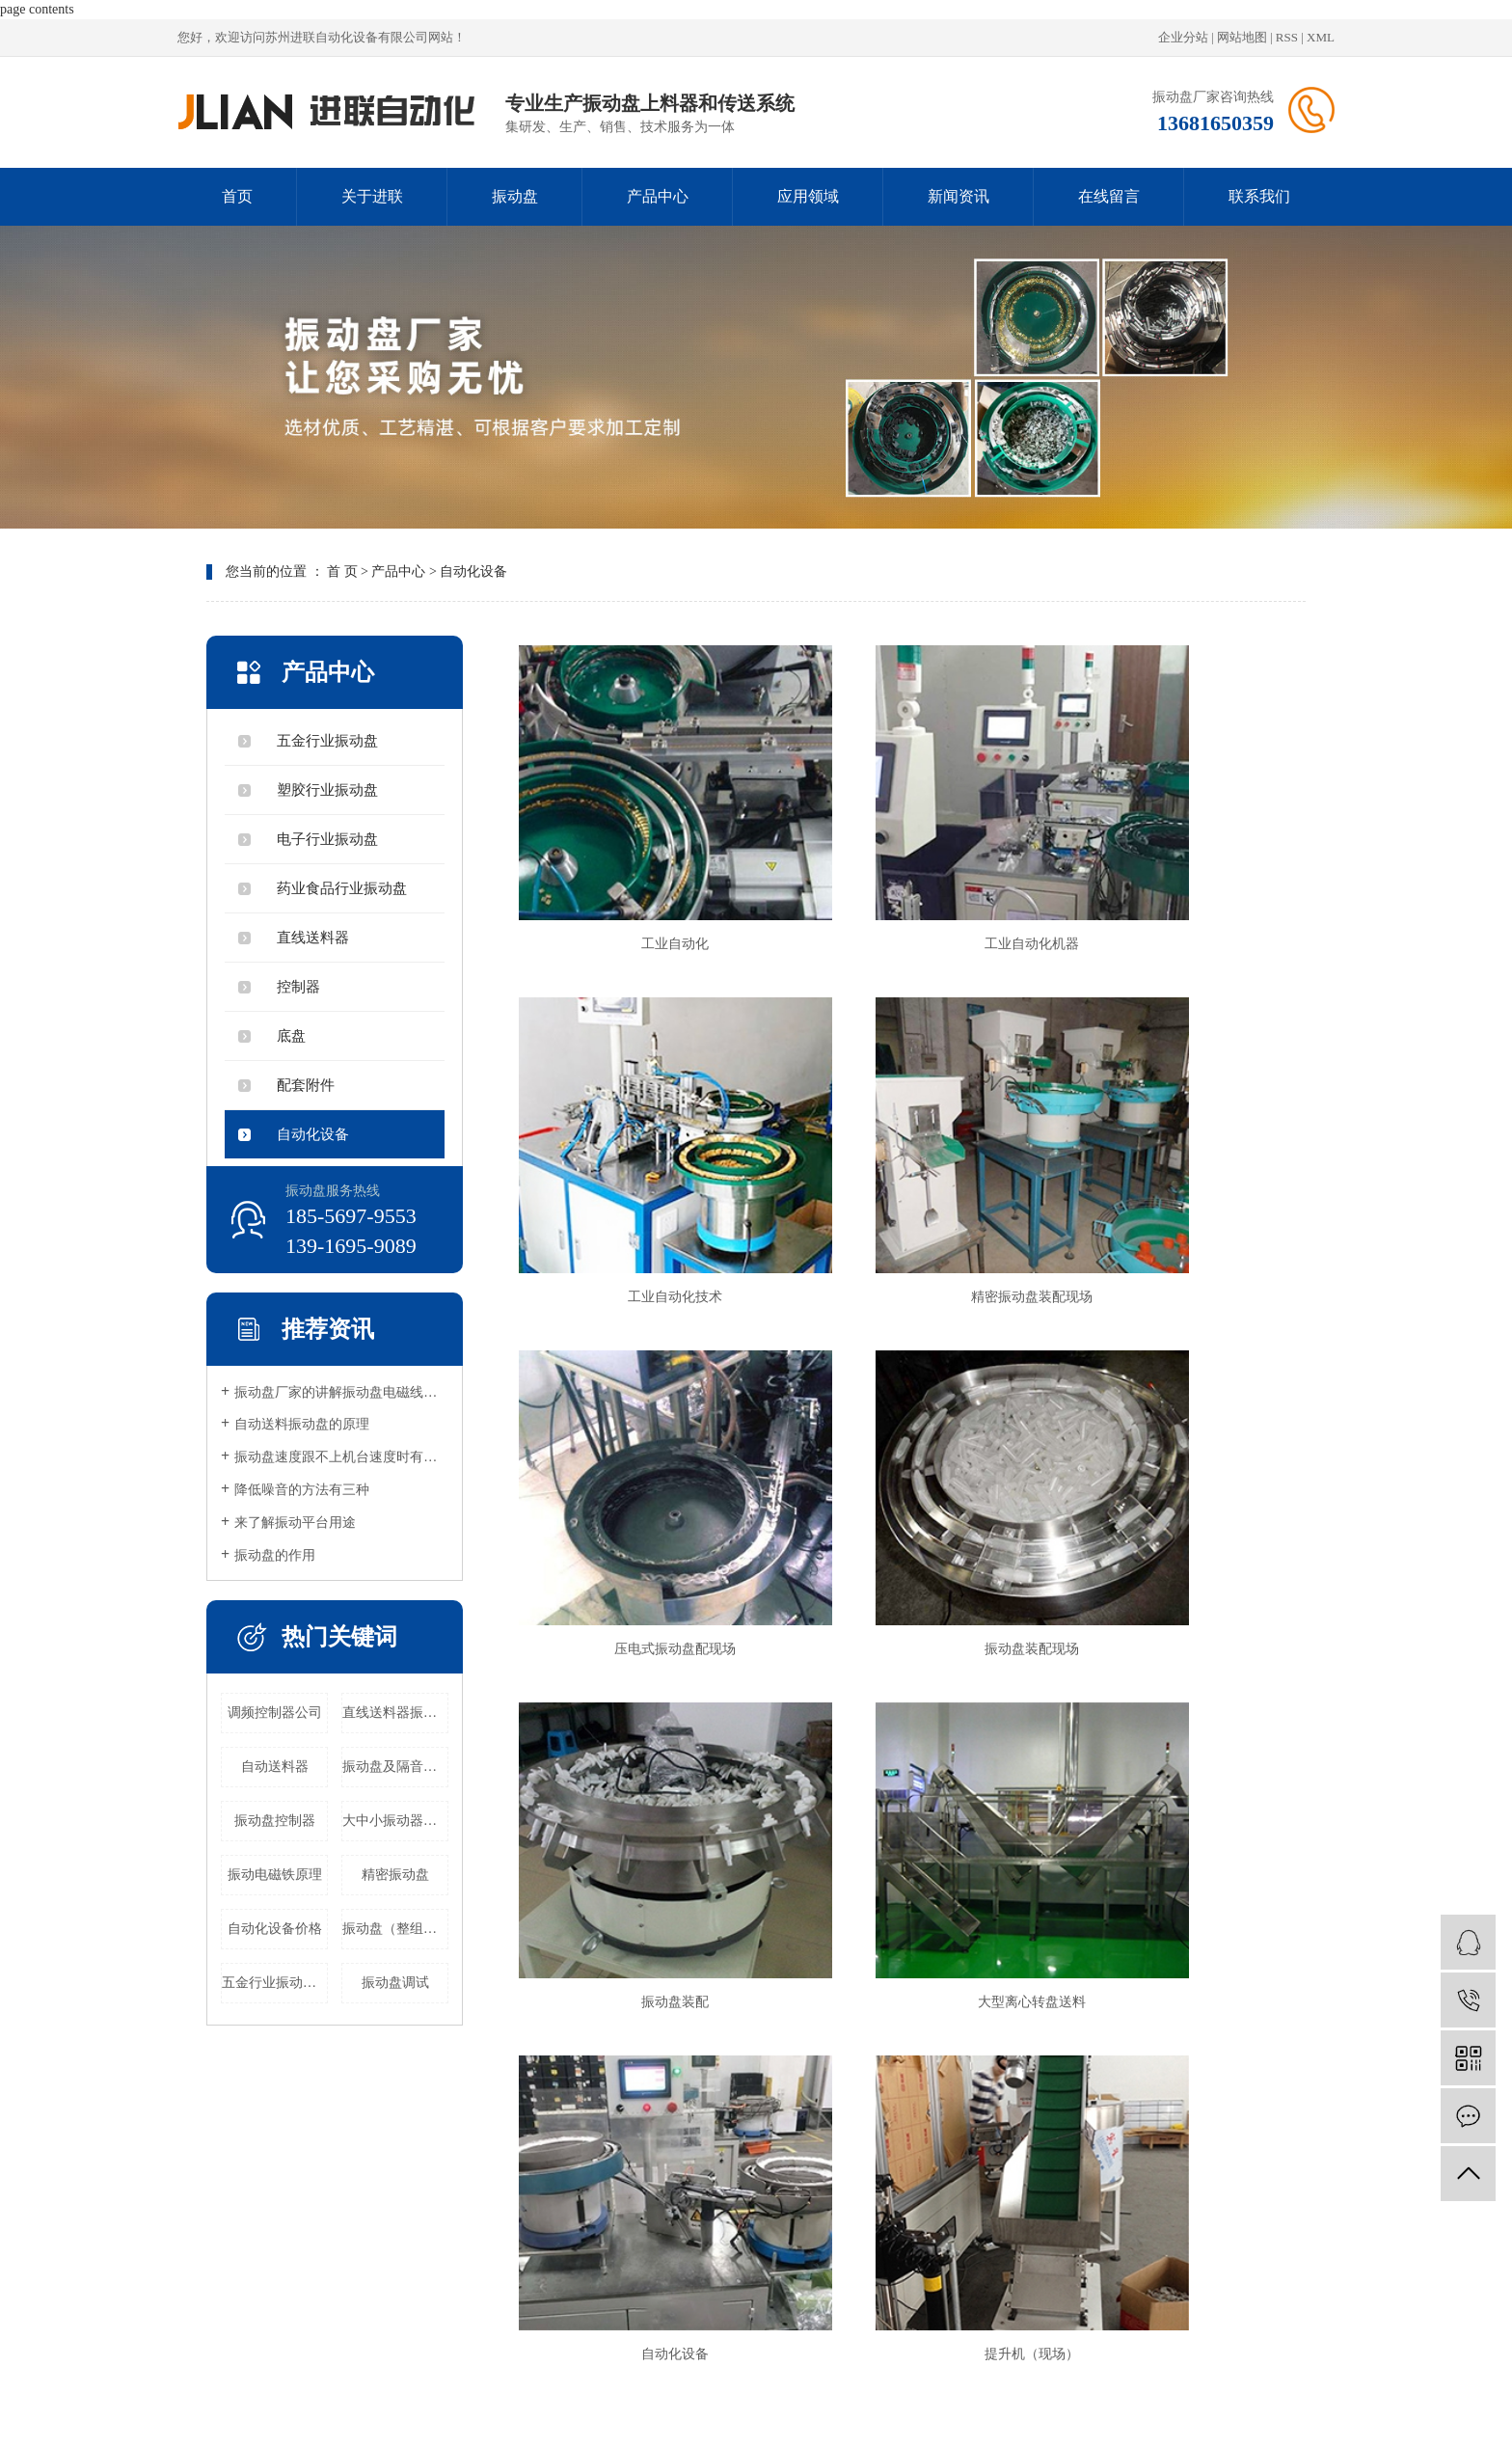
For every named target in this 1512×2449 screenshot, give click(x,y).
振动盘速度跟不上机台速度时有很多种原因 (341, 1457)
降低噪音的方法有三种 (301, 1490)
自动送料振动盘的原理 (301, 1424)
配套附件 (306, 1085)
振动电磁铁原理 (275, 1874)
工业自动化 (633, 870)
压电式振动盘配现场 (907, 1150)
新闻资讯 (958, 196)
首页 (237, 196)
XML (1321, 37)
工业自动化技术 (1180, 870)
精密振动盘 (395, 1874)
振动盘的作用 (274, 1555)
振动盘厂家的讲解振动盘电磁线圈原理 (341, 1392)
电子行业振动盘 (327, 839)
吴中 (945, 2390)
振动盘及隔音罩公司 (395, 1766)
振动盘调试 (395, 1982)
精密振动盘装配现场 (633, 1150)
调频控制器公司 (275, 1712)
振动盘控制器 (274, 1820)
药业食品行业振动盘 (342, 888)
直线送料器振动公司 (395, 1712)
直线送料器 (313, 937)
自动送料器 (275, 1766)
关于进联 (372, 196)
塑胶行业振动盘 (327, 790)
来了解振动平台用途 (295, 1522)
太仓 (892, 2390)
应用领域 (808, 196)
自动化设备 (473, 571)
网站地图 (1242, 37)
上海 (762, 2390)
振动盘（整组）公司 (395, 1928)
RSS (1287, 37)
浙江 (788, 2390)
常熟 (866, 2390)
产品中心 (657, 196)
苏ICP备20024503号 (1008, 2368)
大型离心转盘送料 (907, 1429)
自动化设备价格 (275, 1928)
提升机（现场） (633, 1708)
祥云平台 (1144, 2368)
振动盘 (515, 196)
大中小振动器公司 (395, 1820)
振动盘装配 (633, 1429)
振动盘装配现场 (1180, 1150)
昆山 (814, 2390)
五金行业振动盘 (327, 740)
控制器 (298, 986)
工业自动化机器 (907, 870)
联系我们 (1259, 196)
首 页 (342, 571)
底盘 (291, 1036)
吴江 (919, 2390)
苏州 (840, 2390)
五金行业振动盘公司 (275, 1982)
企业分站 (1183, 37)
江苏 (736, 2390)
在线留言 (1109, 196)
